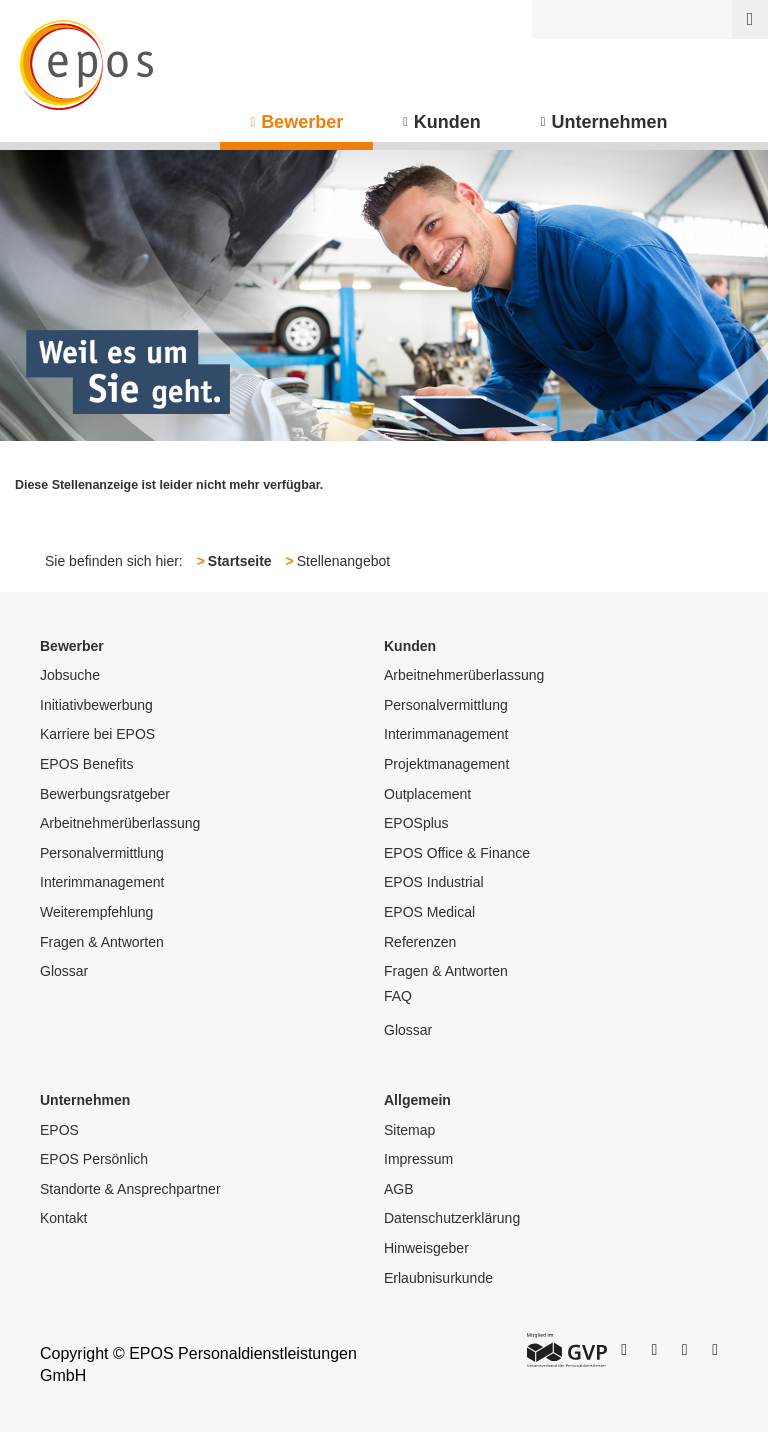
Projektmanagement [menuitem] (446, 764)
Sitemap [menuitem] (409, 1130)
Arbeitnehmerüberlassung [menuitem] (120, 823)
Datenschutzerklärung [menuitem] (452, 1218)
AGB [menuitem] (399, 1189)
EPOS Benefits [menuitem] (86, 764)
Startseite (240, 561)
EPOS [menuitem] (59, 1130)
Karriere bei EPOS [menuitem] (97, 734)
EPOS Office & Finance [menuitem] (457, 853)
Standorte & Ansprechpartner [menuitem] (130, 1189)
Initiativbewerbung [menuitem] (96, 705)
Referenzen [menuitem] (420, 942)
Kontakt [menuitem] (63, 1218)
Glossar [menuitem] (64, 971)
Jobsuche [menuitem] (70, 675)
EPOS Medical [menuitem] (429, 912)
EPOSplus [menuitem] (416, 823)
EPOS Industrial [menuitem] (434, 882)
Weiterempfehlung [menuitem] (96, 912)
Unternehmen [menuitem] (610, 122)
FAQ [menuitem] (398, 996)
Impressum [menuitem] (418, 1159)
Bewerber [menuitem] (302, 122)
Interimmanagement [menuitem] (102, 882)
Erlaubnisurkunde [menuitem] (438, 1278)
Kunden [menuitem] (447, 122)
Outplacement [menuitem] (427, 794)
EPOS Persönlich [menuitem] (94, 1159)
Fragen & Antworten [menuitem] (102, 942)
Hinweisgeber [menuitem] (426, 1248)
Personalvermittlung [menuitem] (102, 853)
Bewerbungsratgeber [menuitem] (105, 794)
